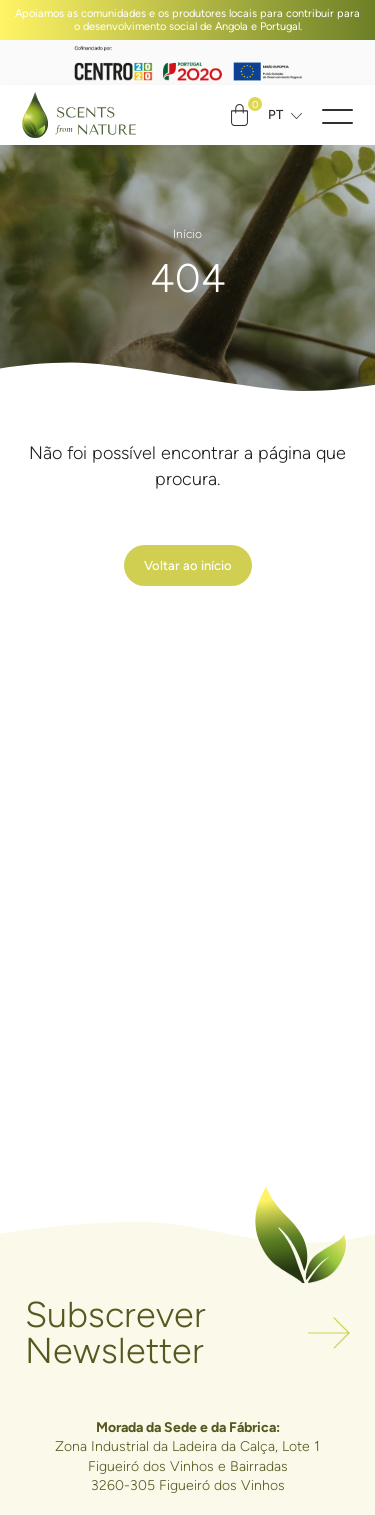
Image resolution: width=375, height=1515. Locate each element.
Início (187, 234)
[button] (337, 115)
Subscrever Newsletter (115, 1333)
